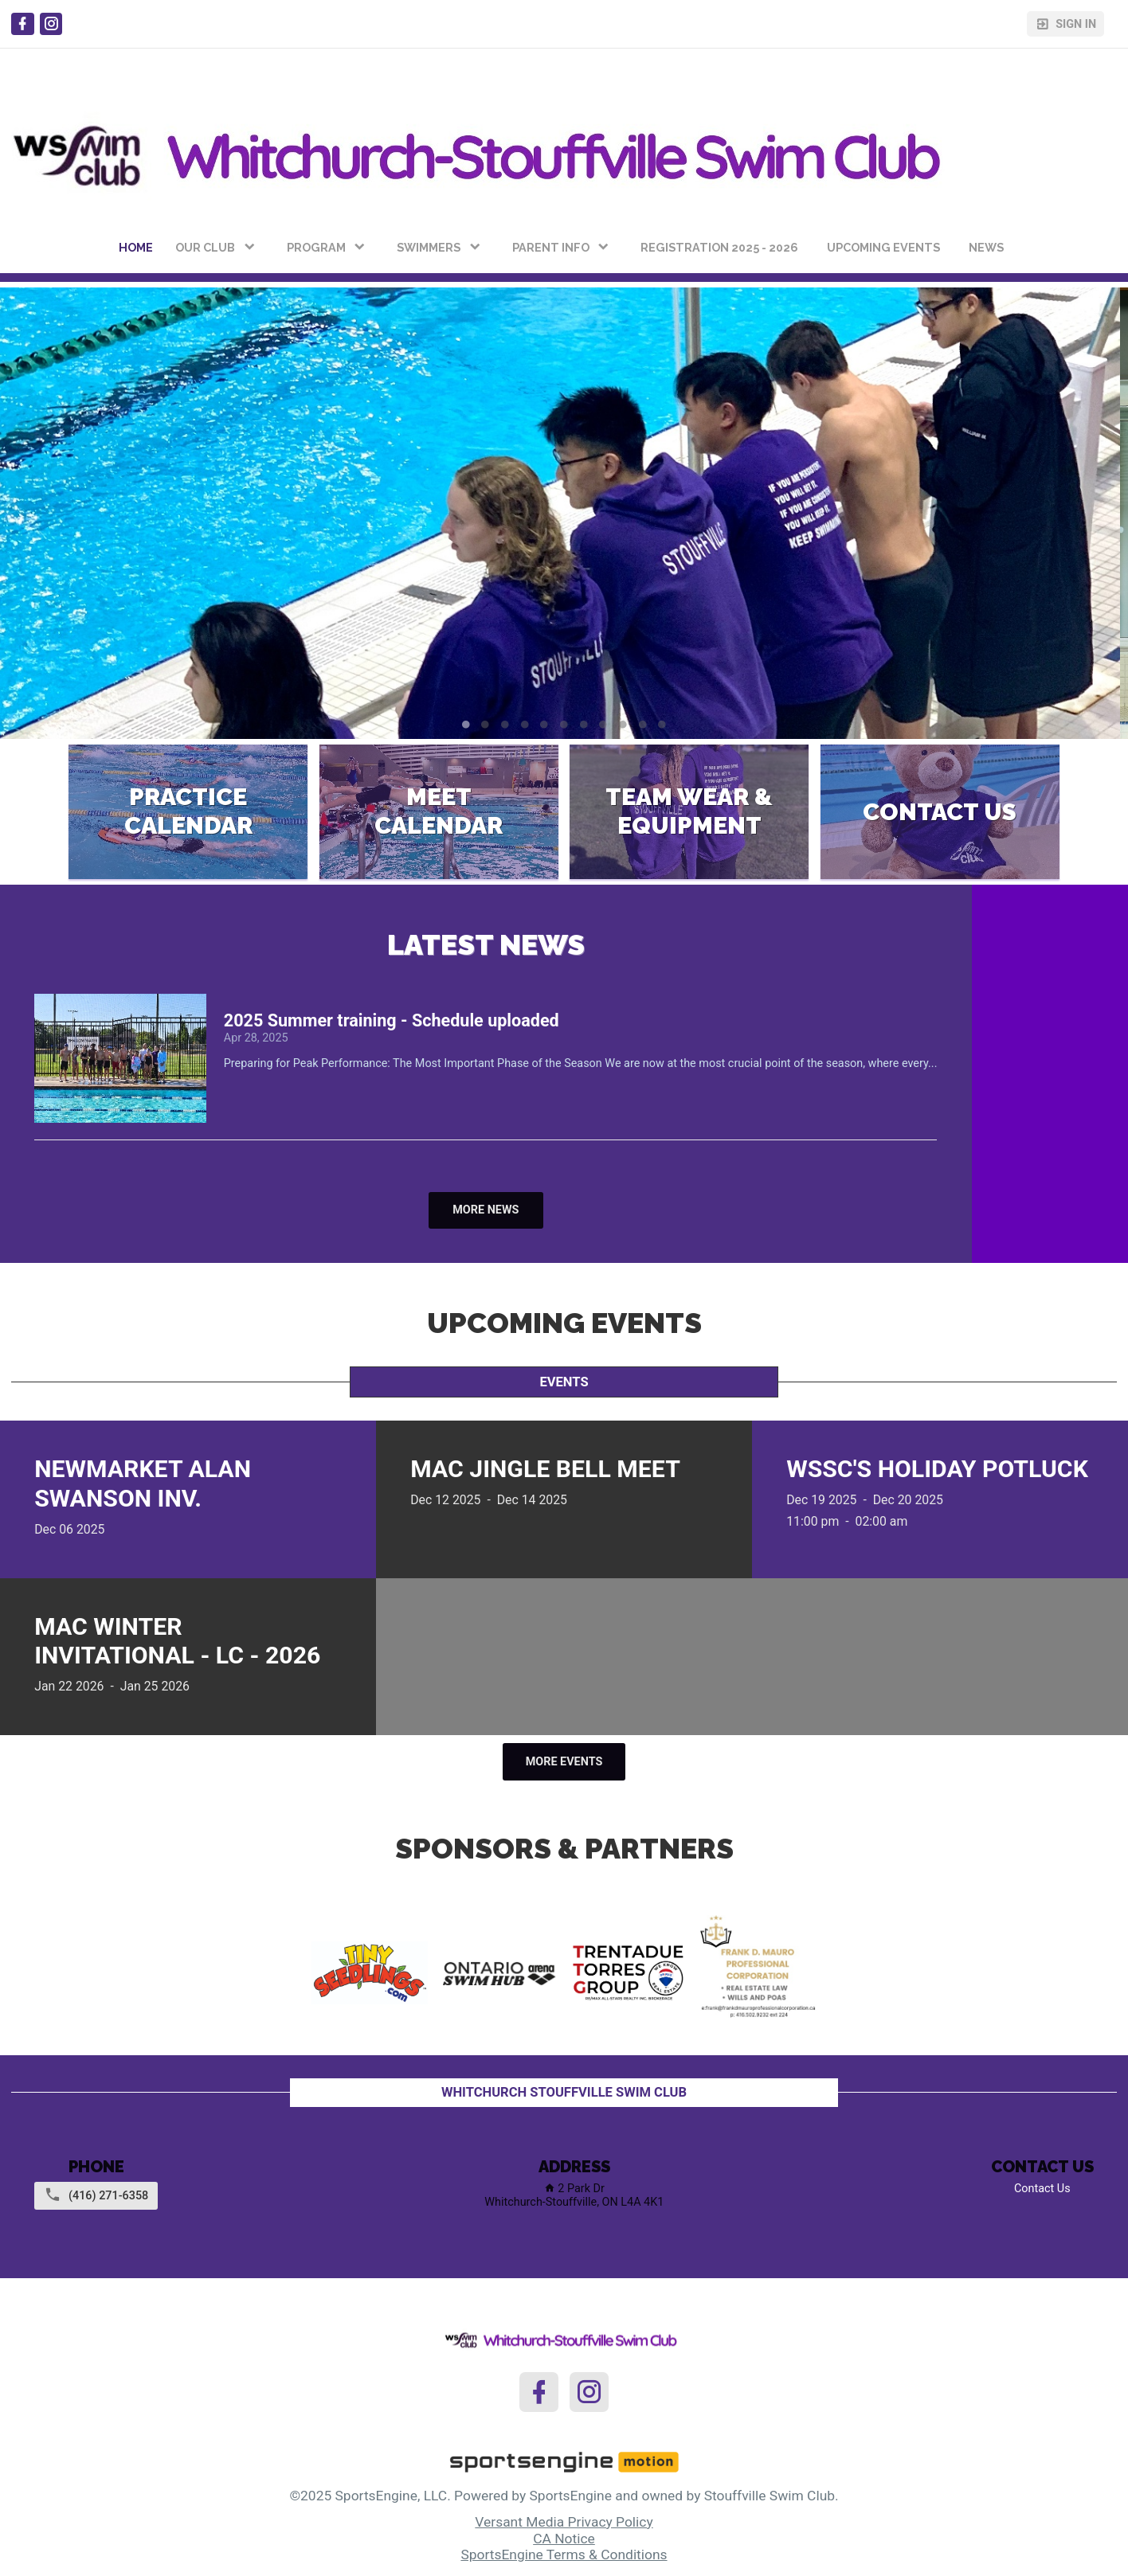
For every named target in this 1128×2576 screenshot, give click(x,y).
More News (485, 1210)
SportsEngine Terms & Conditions (563, 2554)
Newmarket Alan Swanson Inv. (142, 1483)
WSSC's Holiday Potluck (937, 1469)
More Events (564, 1762)
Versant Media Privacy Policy (563, 2522)
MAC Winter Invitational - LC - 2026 (177, 1640)
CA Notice (564, 2539)
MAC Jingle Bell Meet (545, 1469)
